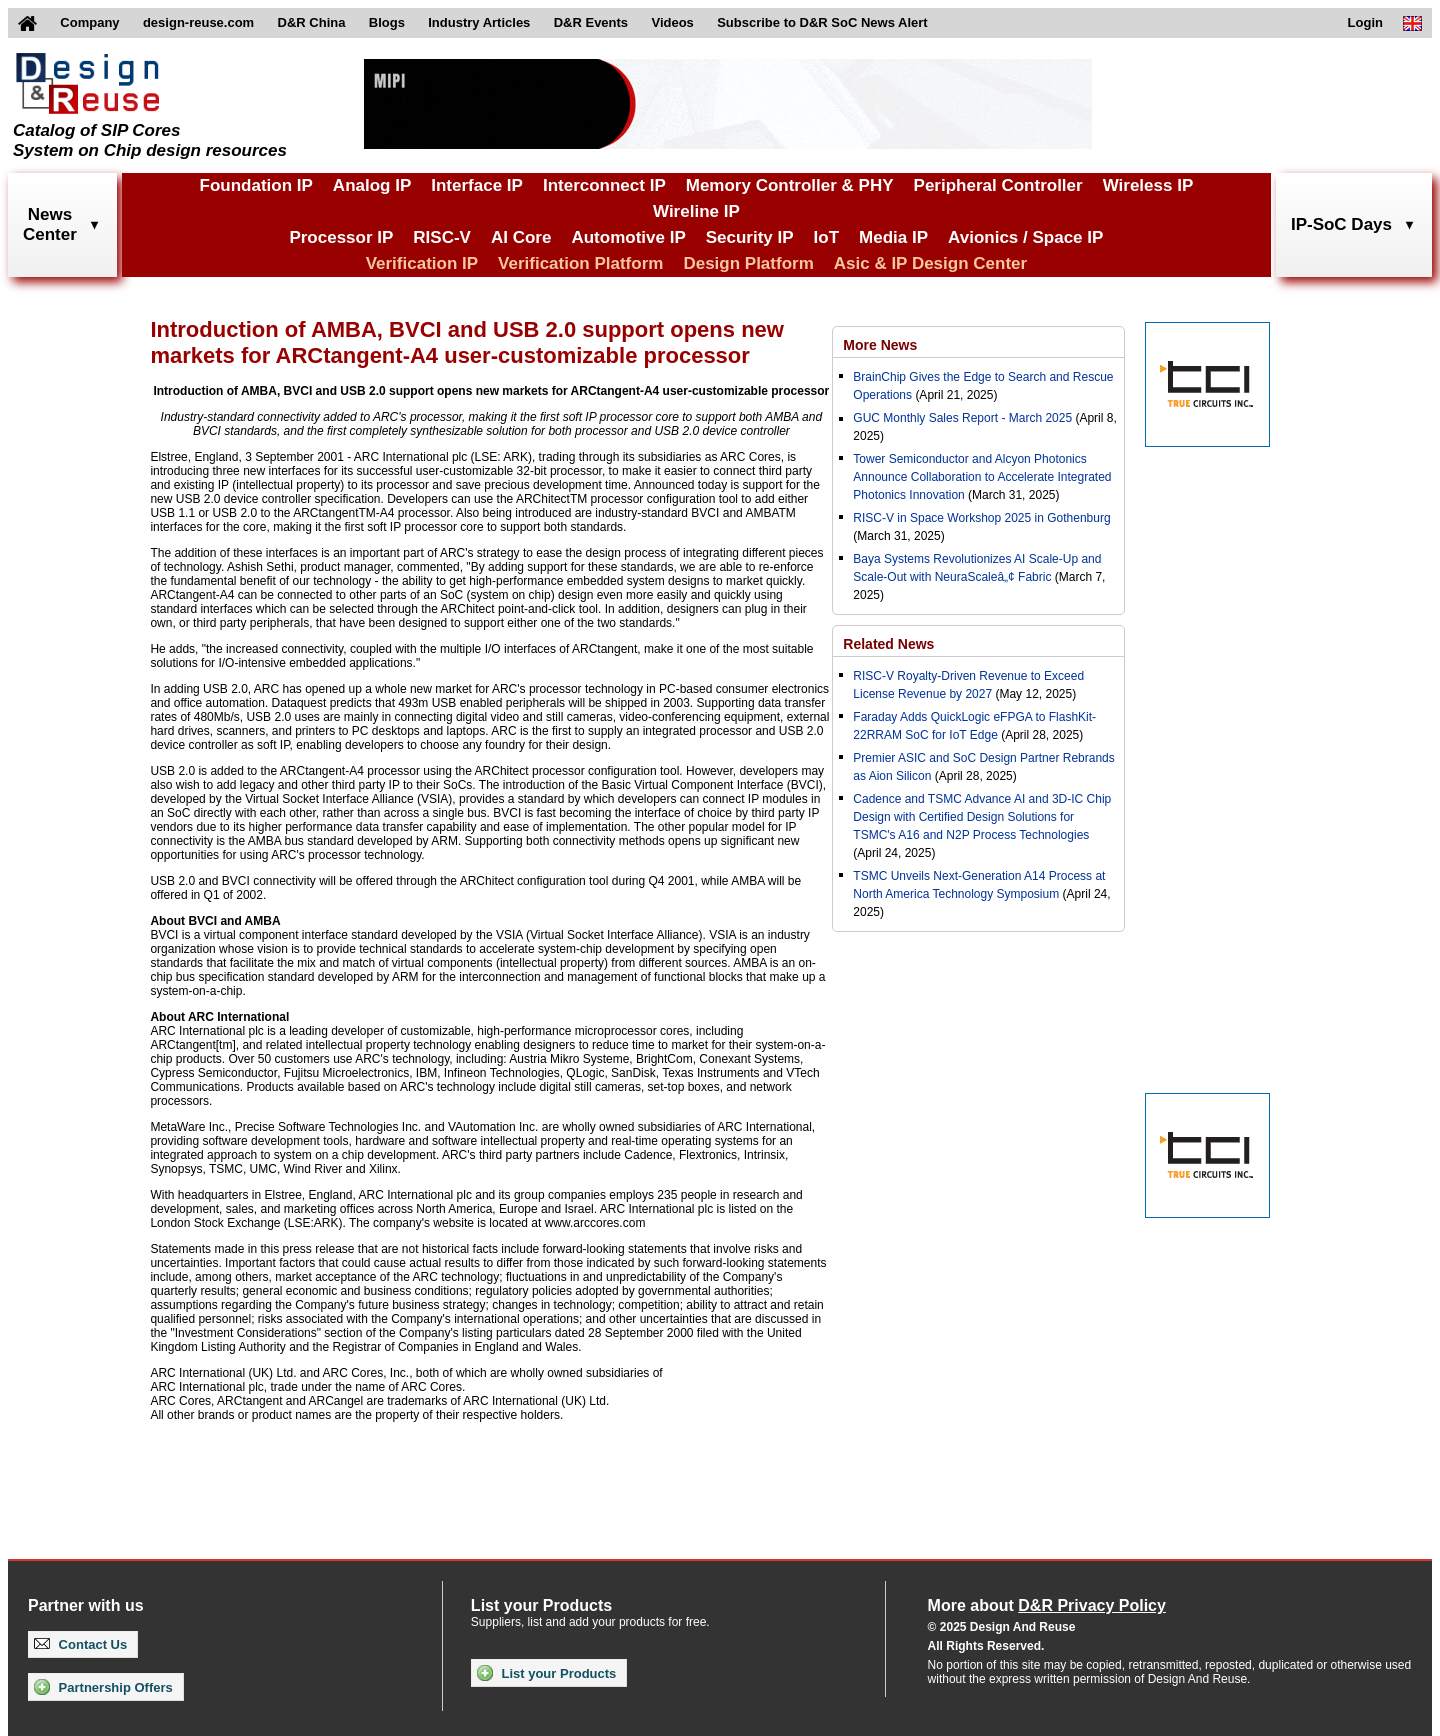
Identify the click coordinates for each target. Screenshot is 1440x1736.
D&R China (312, 22)
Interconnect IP (604, 185)
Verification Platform (580, 263)
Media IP (893, 237)
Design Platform (748, 263)
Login (1365, 22)
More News (880, 345)
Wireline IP (696, 211)
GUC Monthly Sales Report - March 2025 (962, 418)
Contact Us (80, 1644)
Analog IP (372, 185)
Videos (672, 22)
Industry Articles (479, 22)
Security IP (750, 237)
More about (1047, 1605)
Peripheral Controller (998, 185)
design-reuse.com (198, 22)
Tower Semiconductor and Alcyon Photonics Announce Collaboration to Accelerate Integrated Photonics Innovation (982, 477)
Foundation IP (256, 185)
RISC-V (442, 237)
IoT (827, 237)
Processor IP (341, 237)
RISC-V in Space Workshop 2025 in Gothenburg (981, 518)
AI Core (521, 237)
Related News (888, 644)
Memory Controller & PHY (790, 185)
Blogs (387, 22)
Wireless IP (1148, 185)
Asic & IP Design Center (930, 263)
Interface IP (477, 185)
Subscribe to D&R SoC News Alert (822, 22)
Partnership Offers (103, 1687)
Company (89, 22)
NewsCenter (50, 224)
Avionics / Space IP (1025, 237)
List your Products (546, 1673)
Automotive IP (628, 237)
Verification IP (422, 263)
